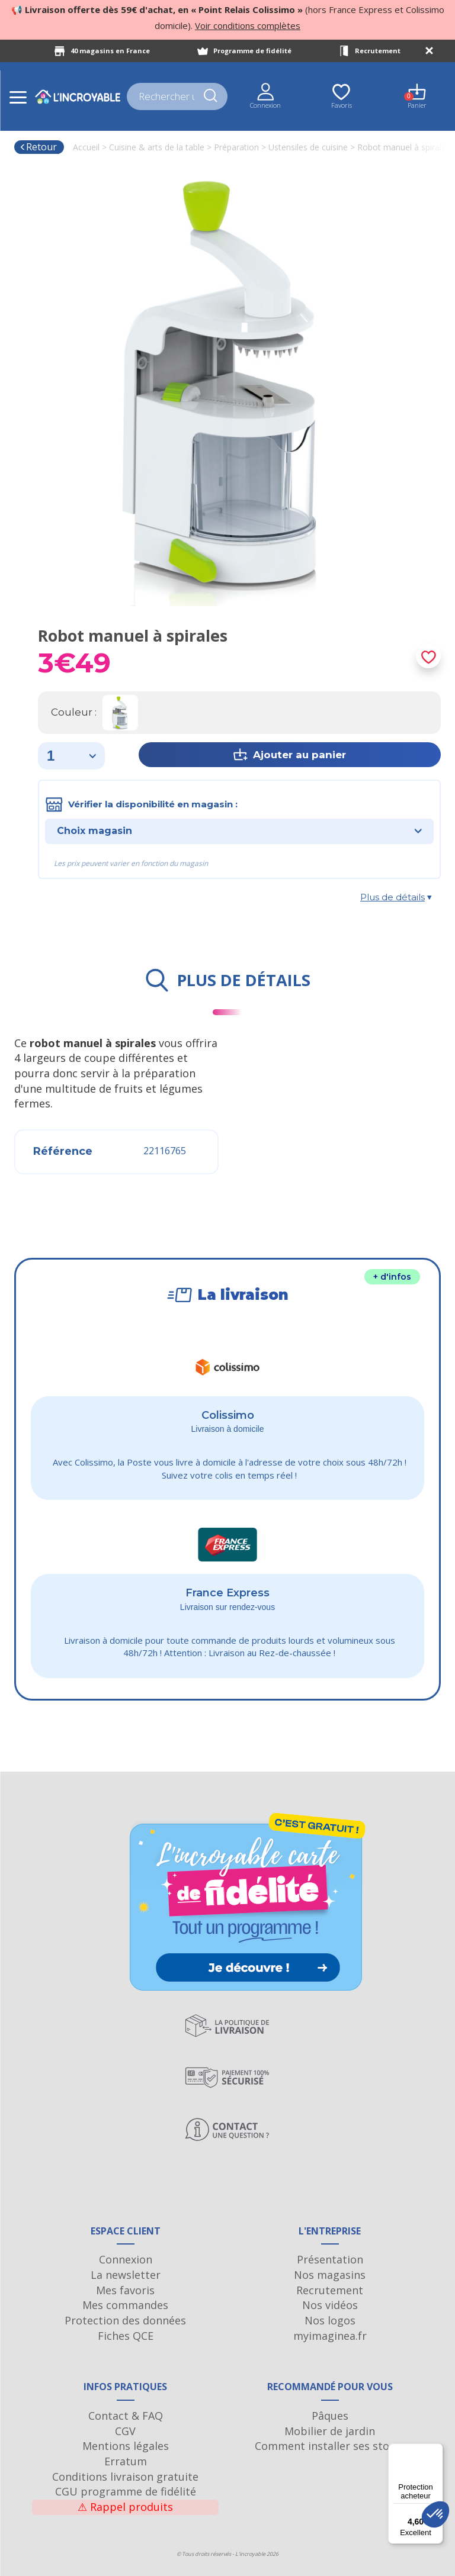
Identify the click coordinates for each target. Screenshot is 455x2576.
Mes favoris (125, 2290)
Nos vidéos (330, 2305)
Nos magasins (330, 2275)
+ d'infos (392, 1276)
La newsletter (126, 2275)
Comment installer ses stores (330, 2446)
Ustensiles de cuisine (308, 147)
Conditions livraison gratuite (125, 2476)
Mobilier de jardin (329, 2431)
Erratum (125, 2461)
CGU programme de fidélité (125, 2491)
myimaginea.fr (330, 2336)
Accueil (86, 147)
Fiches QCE (125, 2336)
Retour (38, 146)
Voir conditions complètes (247, 25)
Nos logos (330, 2320)
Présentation (330, 2259)
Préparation (236, 147)
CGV (125, 2431)
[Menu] (436, 2450)
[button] (435, 2514)
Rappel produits (125, 2507)
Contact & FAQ (125, 2415)
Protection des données (125, 2320)
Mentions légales (125, 2446)
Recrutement (377, 50)
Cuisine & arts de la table (156, 147)
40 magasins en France (110, 50)
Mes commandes (125, 2305)
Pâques (330, 2415)
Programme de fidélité (252, 50)
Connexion (125, 2259)
